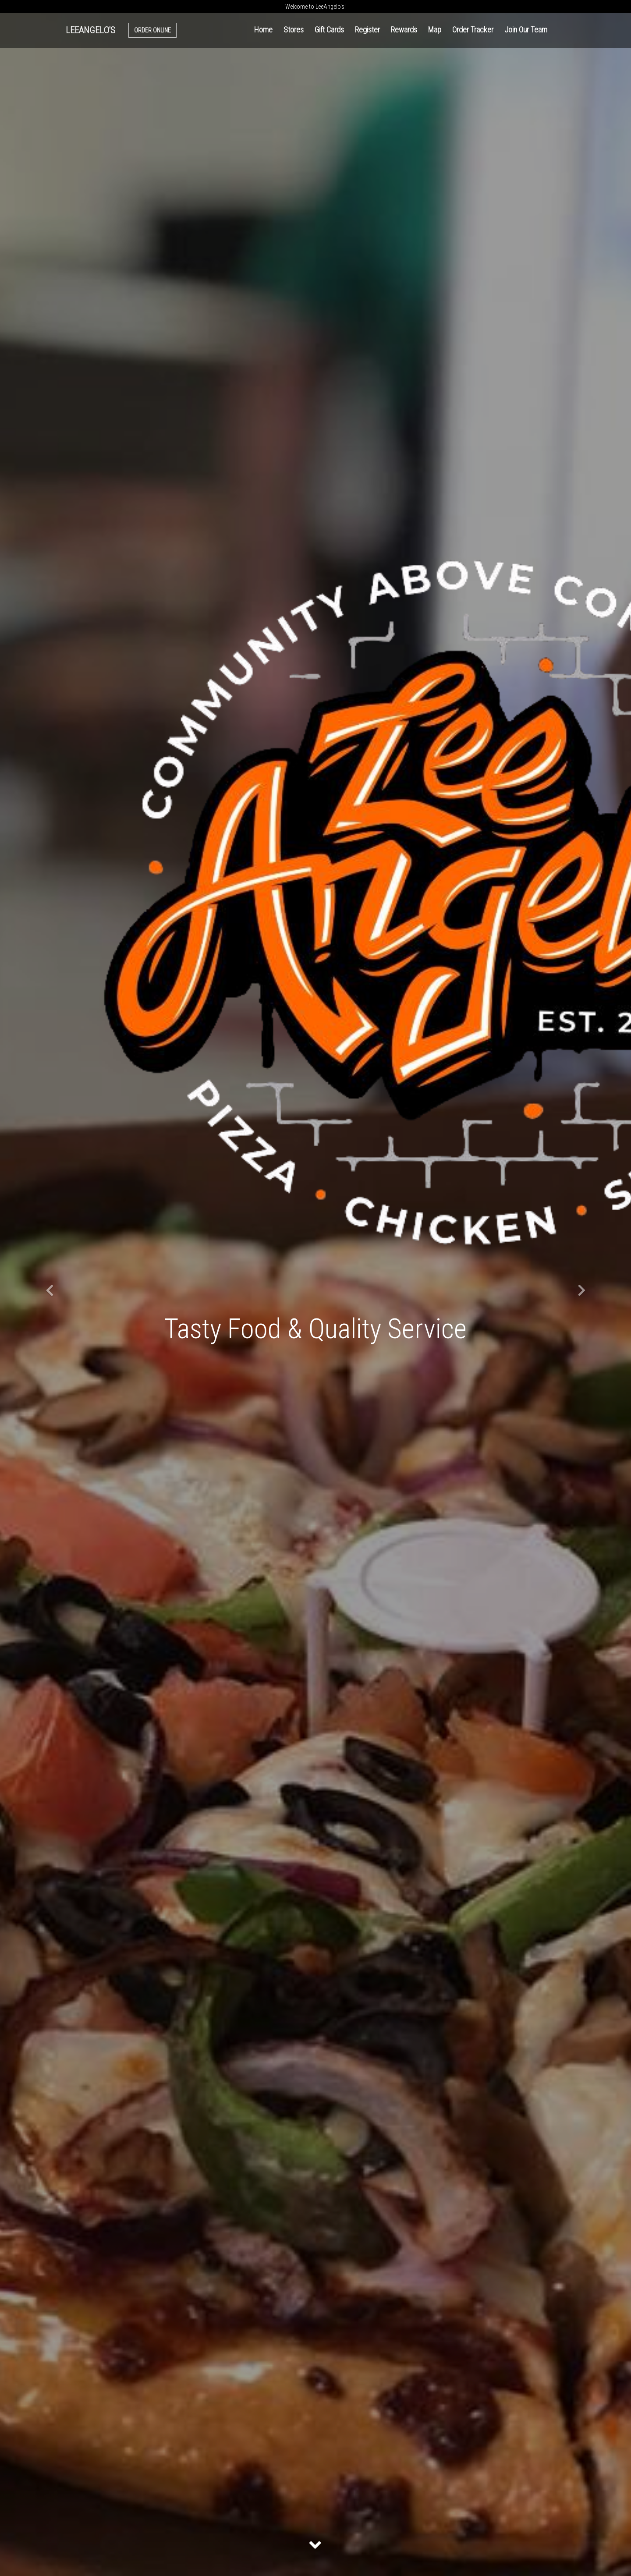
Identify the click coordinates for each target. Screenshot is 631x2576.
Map (434, 29)
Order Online (152, 30)
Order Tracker (472, 29)
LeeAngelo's (90, 30)
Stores (294, 29)
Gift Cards (329, 29)
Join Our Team (525, 29)
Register (367, 29)
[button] (47, 1288)
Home (263, 29)
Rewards (404, 29)
